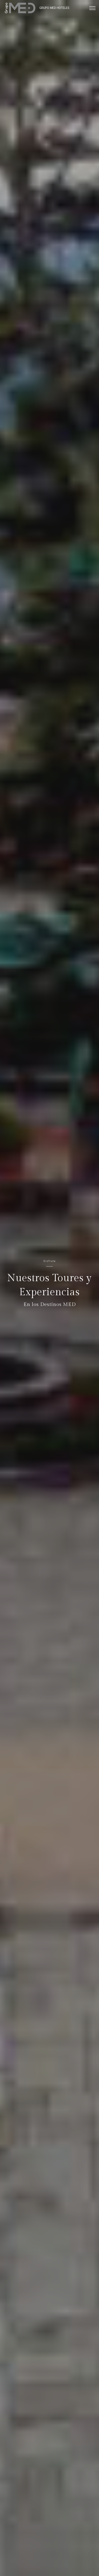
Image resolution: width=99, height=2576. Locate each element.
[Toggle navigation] (92, 8)
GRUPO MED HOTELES (54, 8)
